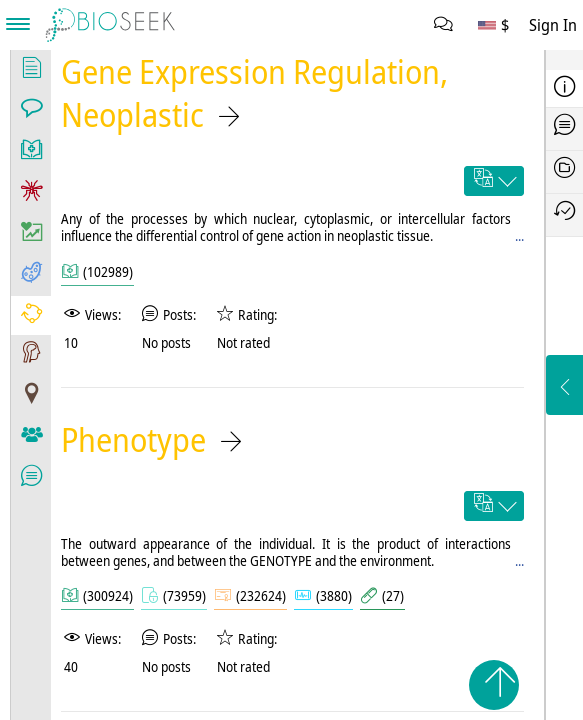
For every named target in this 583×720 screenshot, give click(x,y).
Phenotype (133, 439)
